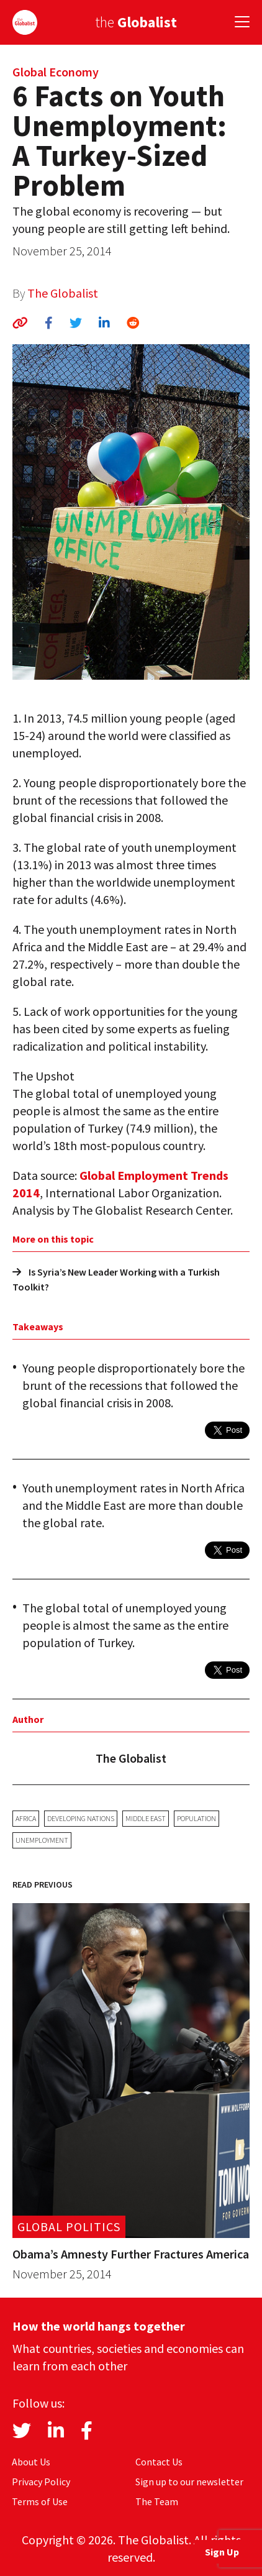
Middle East (145, 1818)
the (136, 22)
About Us (31, 2461)
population (196, 1818)
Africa (26, 1818)
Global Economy (55, 72)
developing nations (80, 1818)
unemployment (42, 1840)
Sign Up (222, 2552)
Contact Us (159, 2461)
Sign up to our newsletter (189, 2481)
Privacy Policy (41, 2481)
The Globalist (62, 293)
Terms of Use (40, 2501)
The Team (156, 2501)
